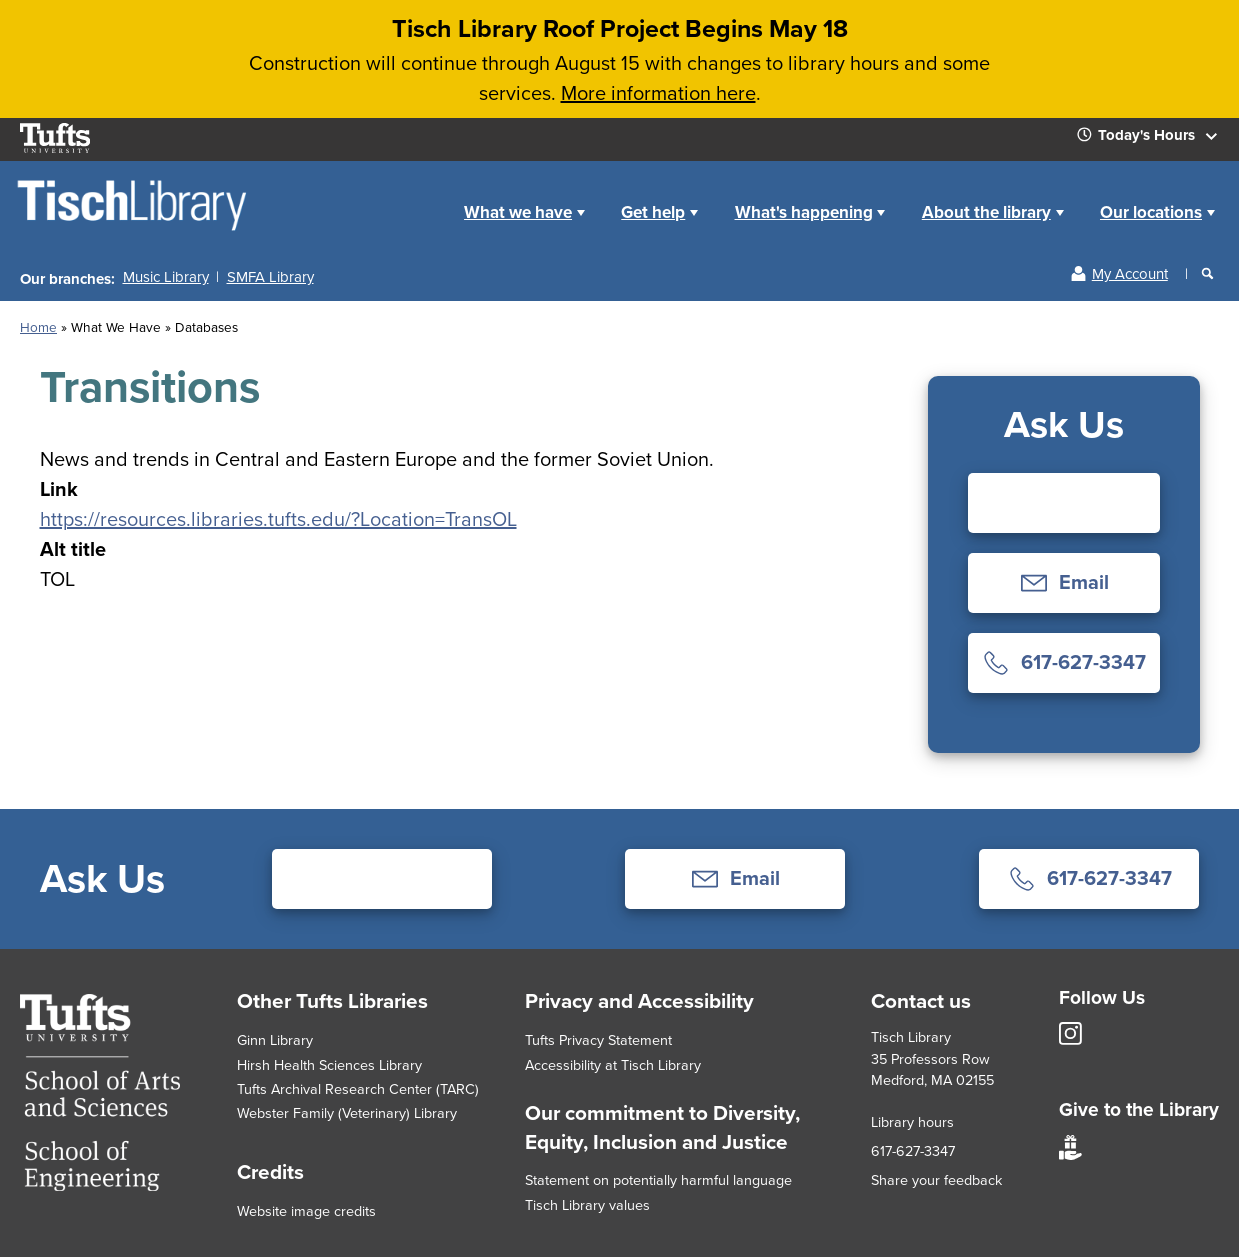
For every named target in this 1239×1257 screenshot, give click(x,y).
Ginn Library (275, 1040)
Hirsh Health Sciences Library (329, 1065)
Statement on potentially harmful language (658, 1180)
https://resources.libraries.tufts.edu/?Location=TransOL (278, 519)
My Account (1130, 274)
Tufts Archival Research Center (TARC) (358, 1089)
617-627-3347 (913, 1151)
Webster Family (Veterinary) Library (347, 1113)
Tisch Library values (587, 1205)
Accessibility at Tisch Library (613, 1065)
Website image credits (306, 1211)
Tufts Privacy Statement (598, 1040)
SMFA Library (270, 277)
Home (423, 196)
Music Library (166, 277)
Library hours (912, 1122)
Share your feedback (936, 1180)
